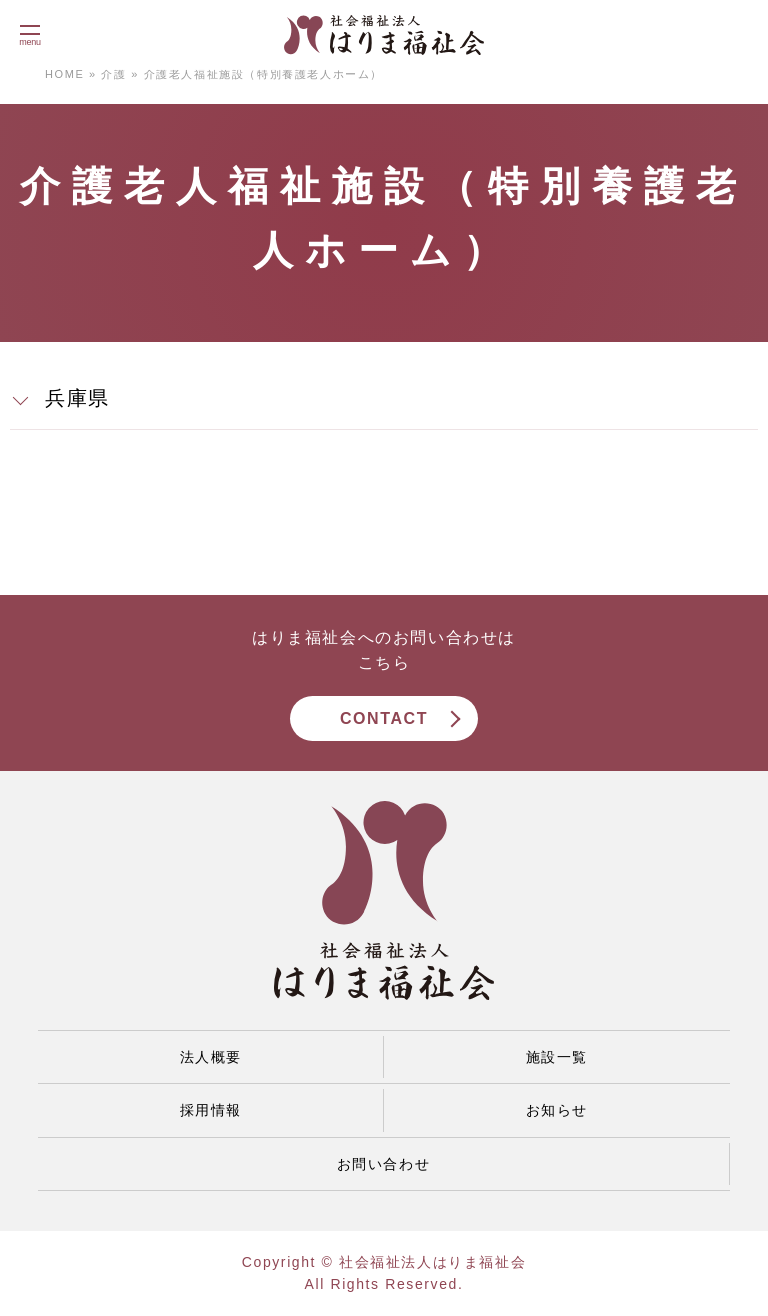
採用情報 (211, 1110)
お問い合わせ (384, 1164)
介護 (113, 74)
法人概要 (211, 1057)
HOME (64, 74)
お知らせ (557, 1110)
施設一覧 (557, 1057)
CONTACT (384, 718)
